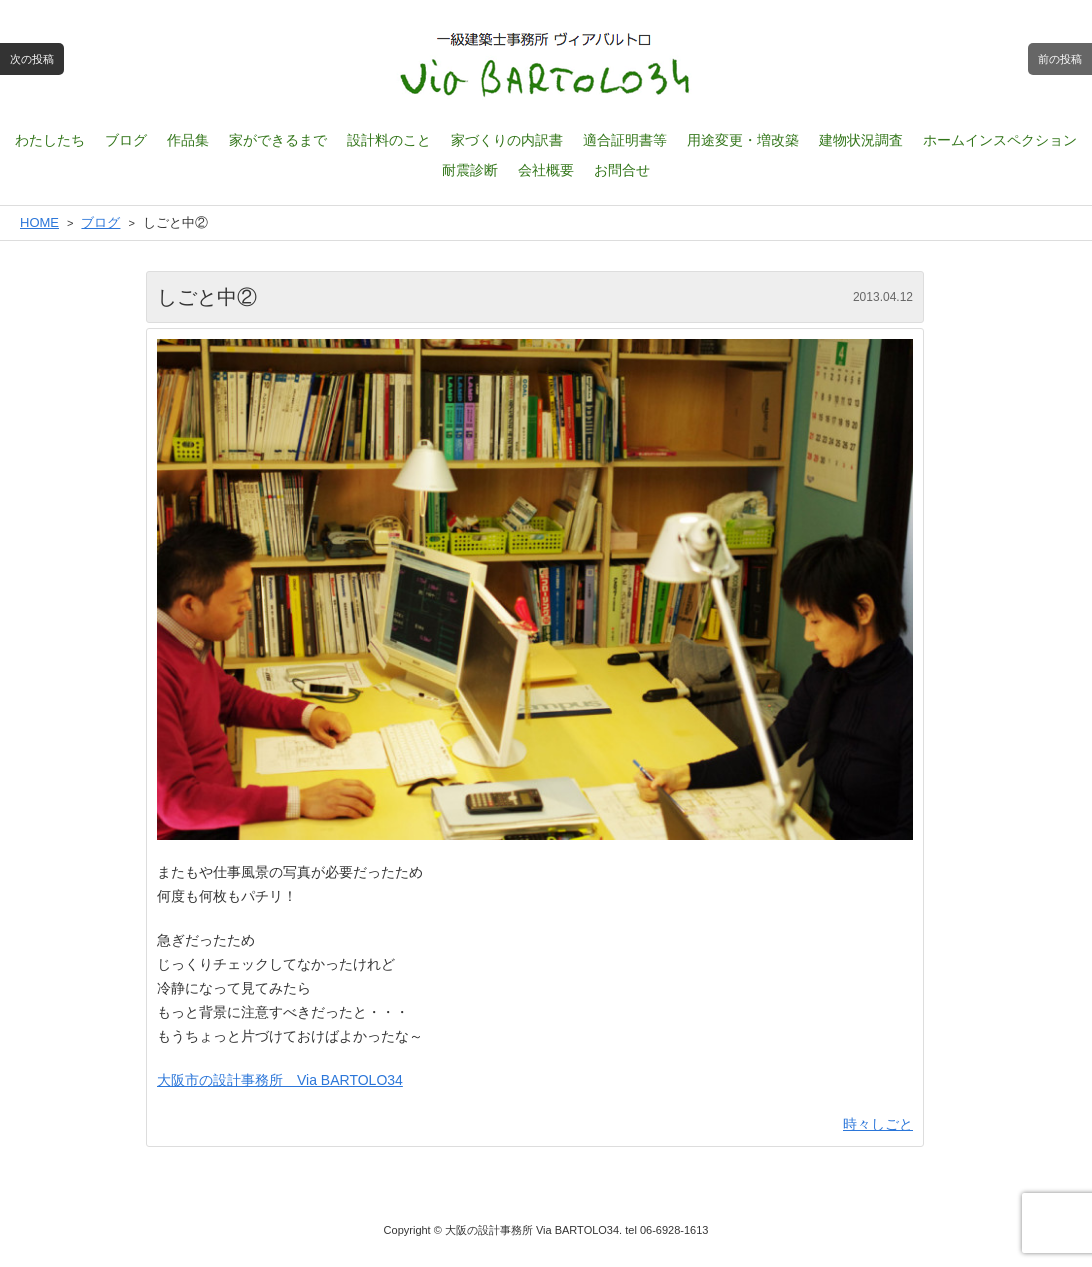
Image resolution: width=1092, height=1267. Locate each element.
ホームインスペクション (1000, 140)
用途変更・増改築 (743, 140)
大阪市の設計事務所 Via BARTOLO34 (280, 1080)
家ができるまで (278, 140)
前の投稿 (1060, 59)
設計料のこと (389, 140)
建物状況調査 (861, 140)
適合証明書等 (625, 140)
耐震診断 (470, 170)
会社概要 (546, 170)
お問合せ (622, 170)
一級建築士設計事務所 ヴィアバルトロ (546, 65)
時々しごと (878, 1124)
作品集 (188, 140)
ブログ (126, 140)
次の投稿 (32, 59)
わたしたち (50, 140)
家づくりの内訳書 (507, 140)
